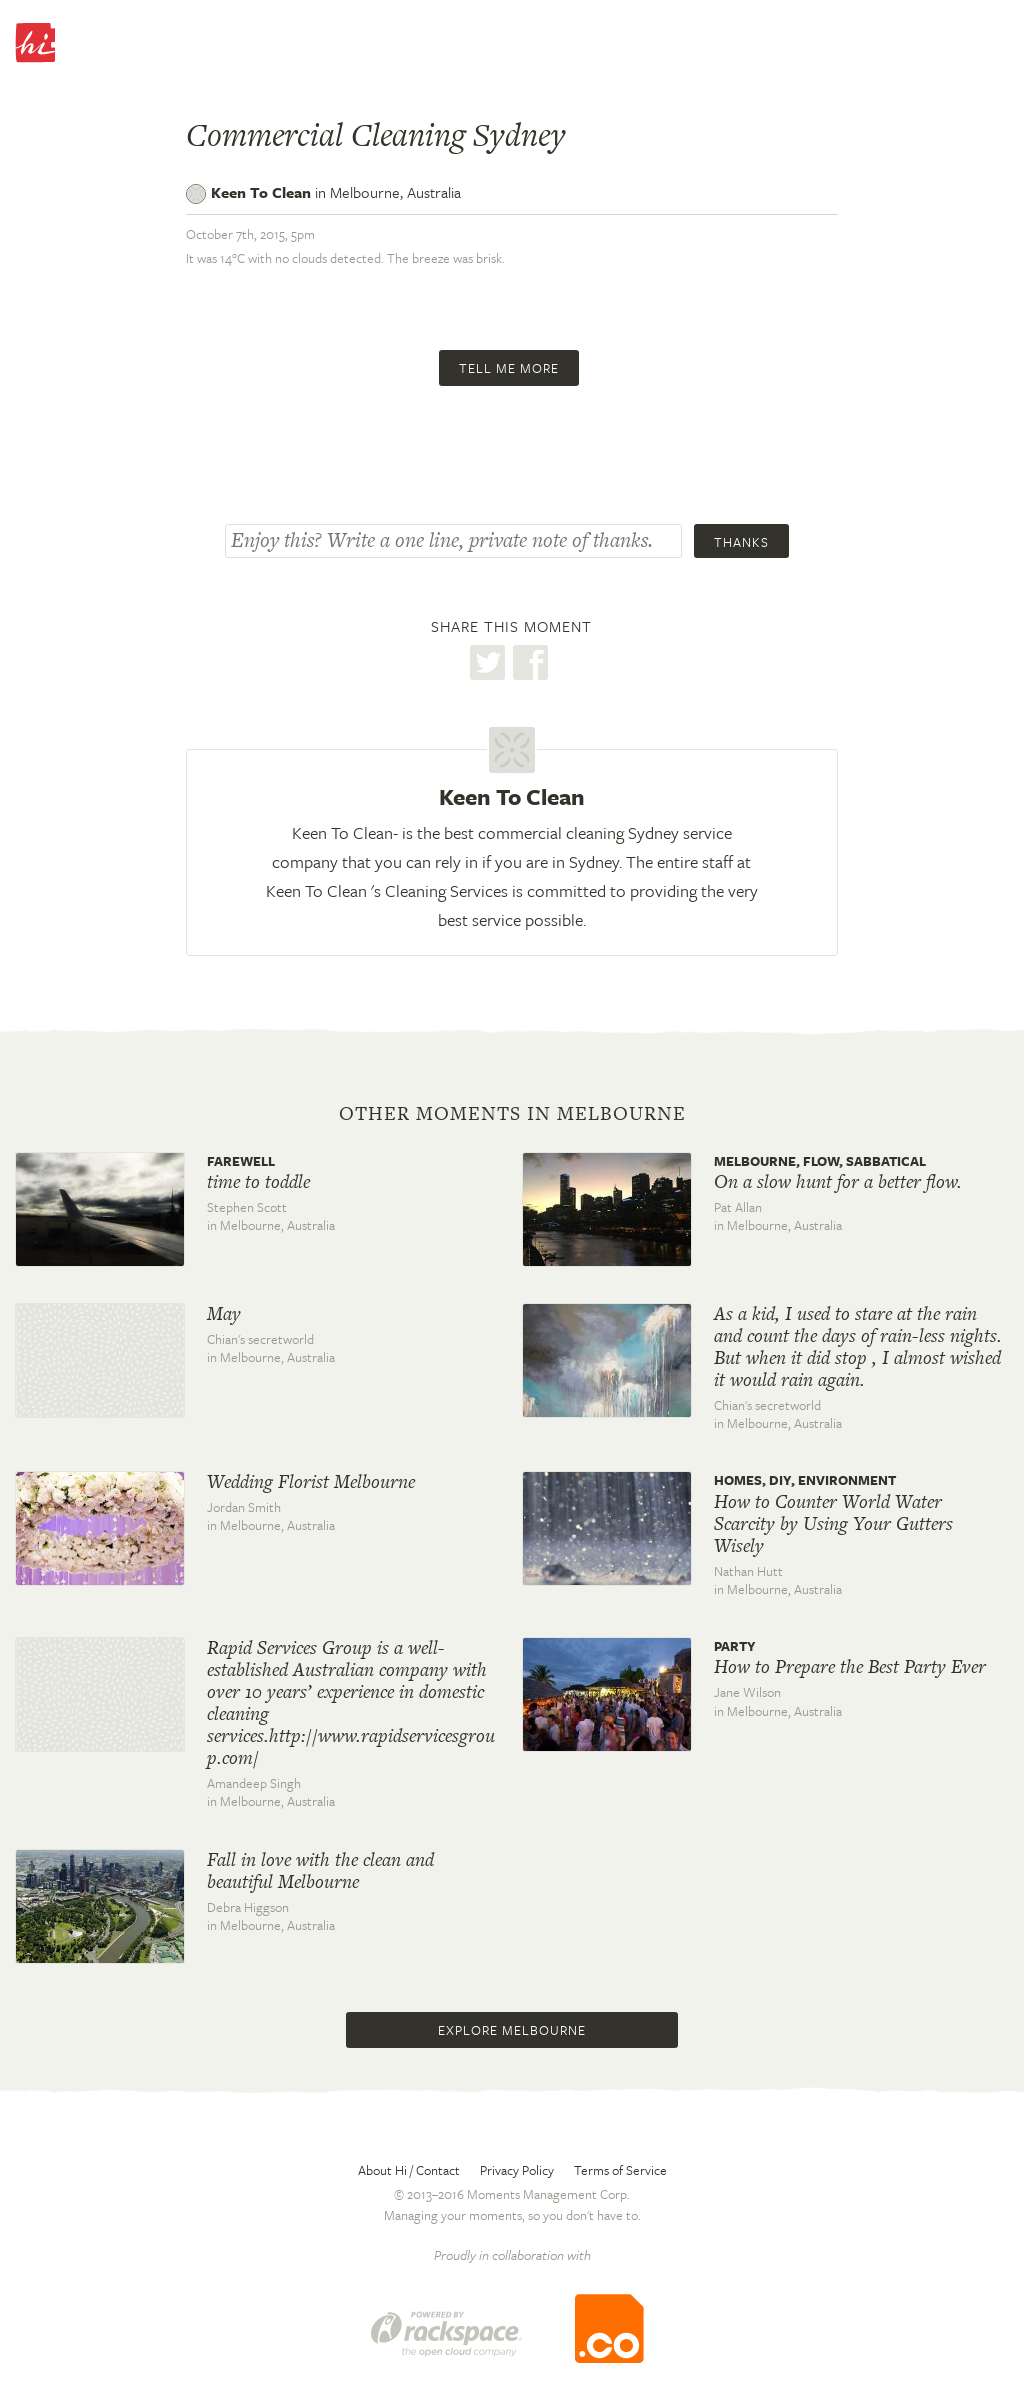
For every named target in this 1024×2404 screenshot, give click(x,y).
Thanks (741, 542)
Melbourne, (395, 192)
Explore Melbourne (512, 2030)
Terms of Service (620, 2170)
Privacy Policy (517, 2170)
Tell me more (509, 368)
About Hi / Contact (409, 2170)
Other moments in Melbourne (512, 1114)
